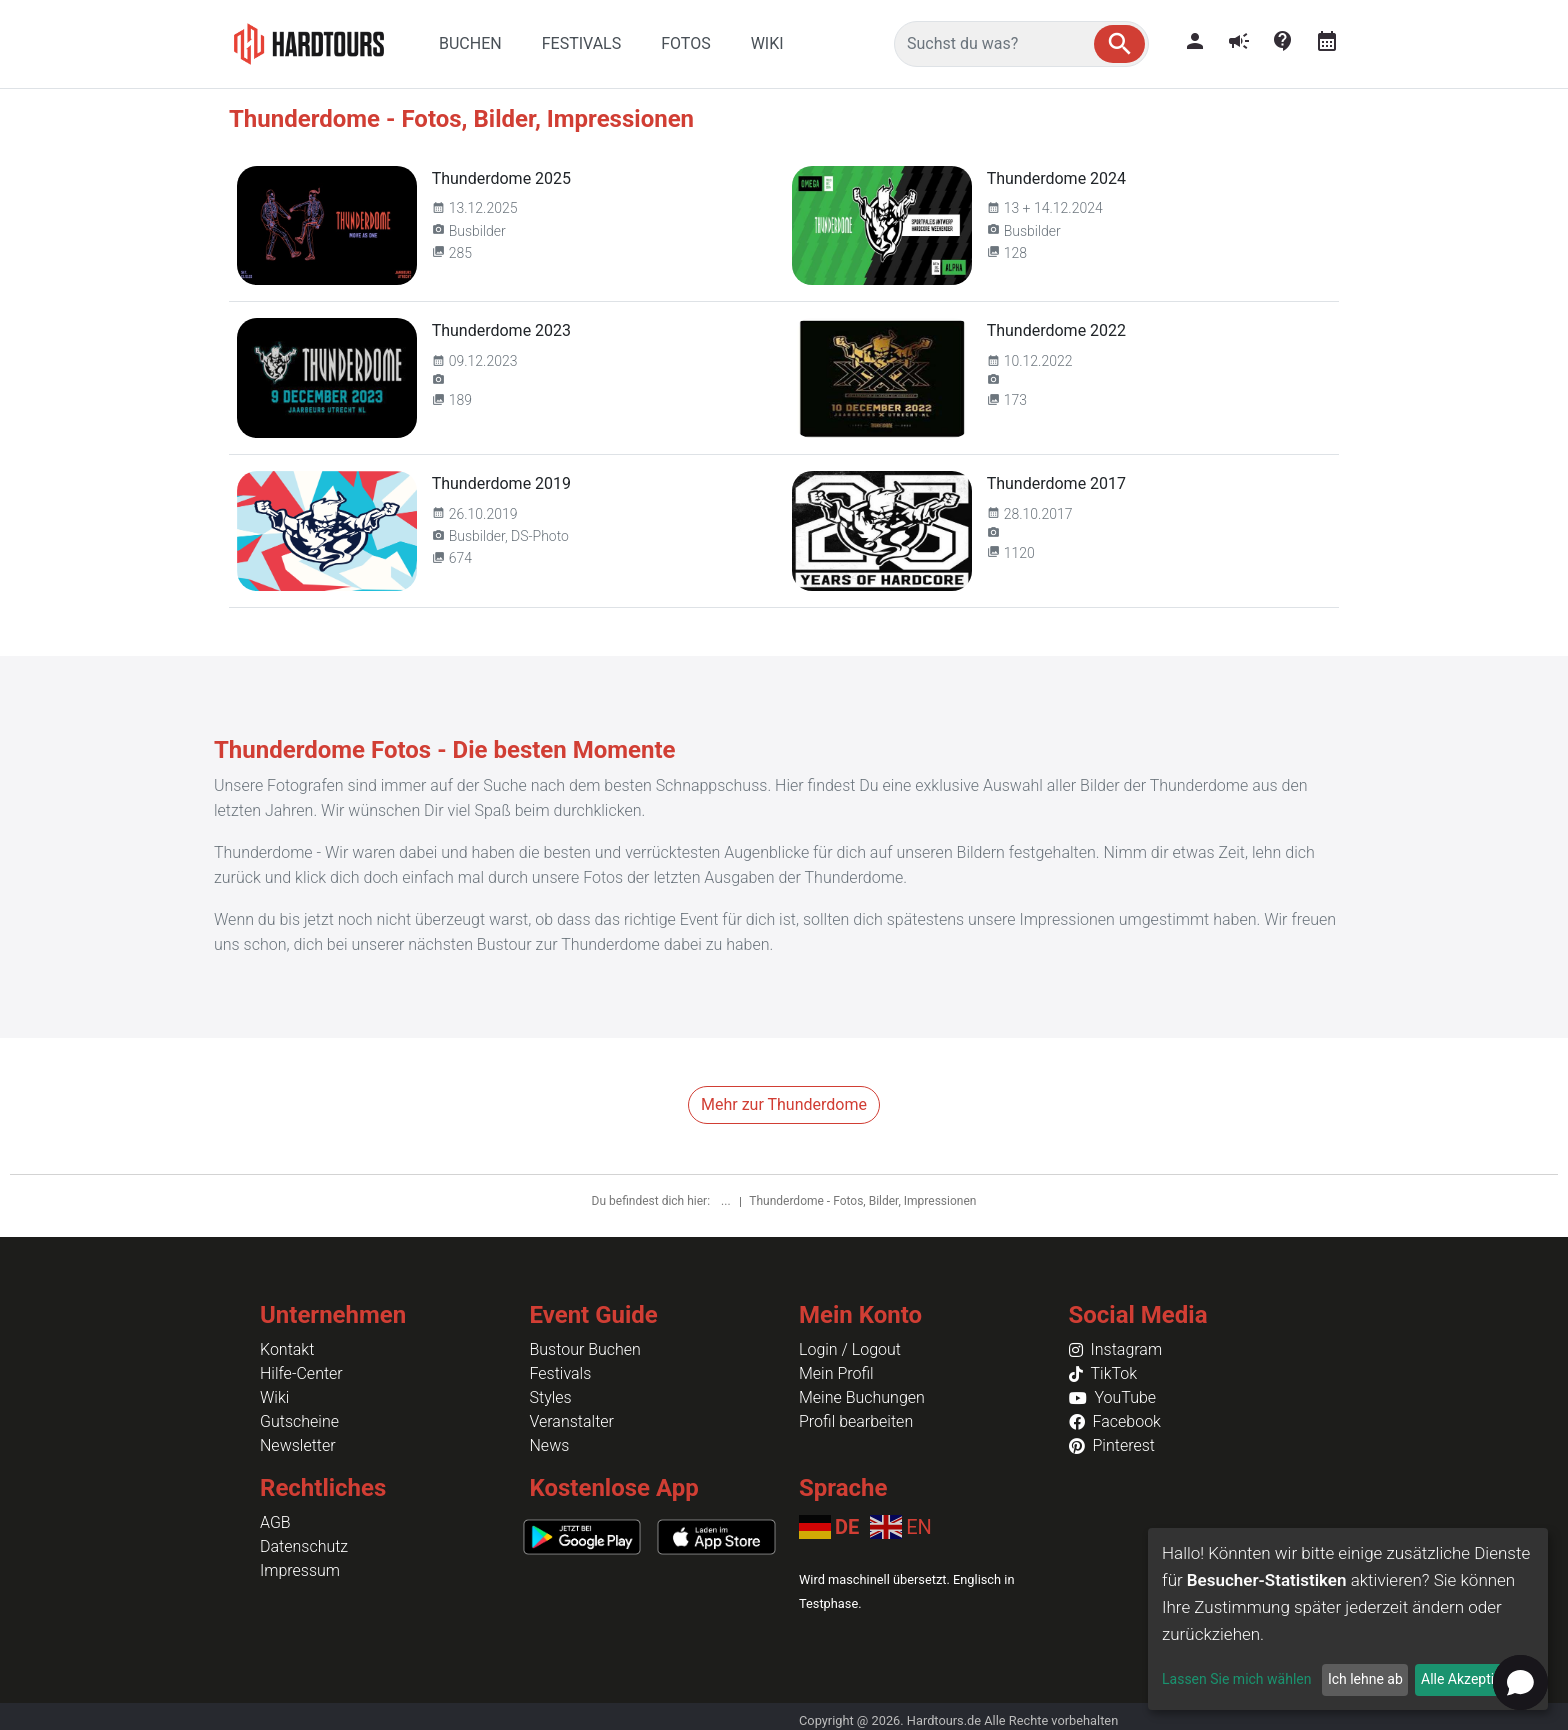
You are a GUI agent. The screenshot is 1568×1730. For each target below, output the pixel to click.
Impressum (300, 1570)
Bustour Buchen (585, 1349)
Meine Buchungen (862, 1397)
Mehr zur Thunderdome (784, 1104)
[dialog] (1348, 1619)
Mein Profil (836, 1373)
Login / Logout (850, 1349)
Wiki (274, 1397)
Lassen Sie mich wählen (1236, 1679)
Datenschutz (304, 1546)
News (550, 1445)
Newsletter (298, 1445)
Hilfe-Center (301, 1373)
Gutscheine (299, 1421)
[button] (1119, 44)
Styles (551, 1397)
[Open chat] (1520, 1682)
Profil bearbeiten (856, 1421)
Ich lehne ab (1365, 1679)
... (727, 1201)
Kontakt (287, 1349)
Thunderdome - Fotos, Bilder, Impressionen (862, 1201)
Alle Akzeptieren (1471, 1679)
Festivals (561, 1373)
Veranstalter (572, 1421)
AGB (275, 1522)
